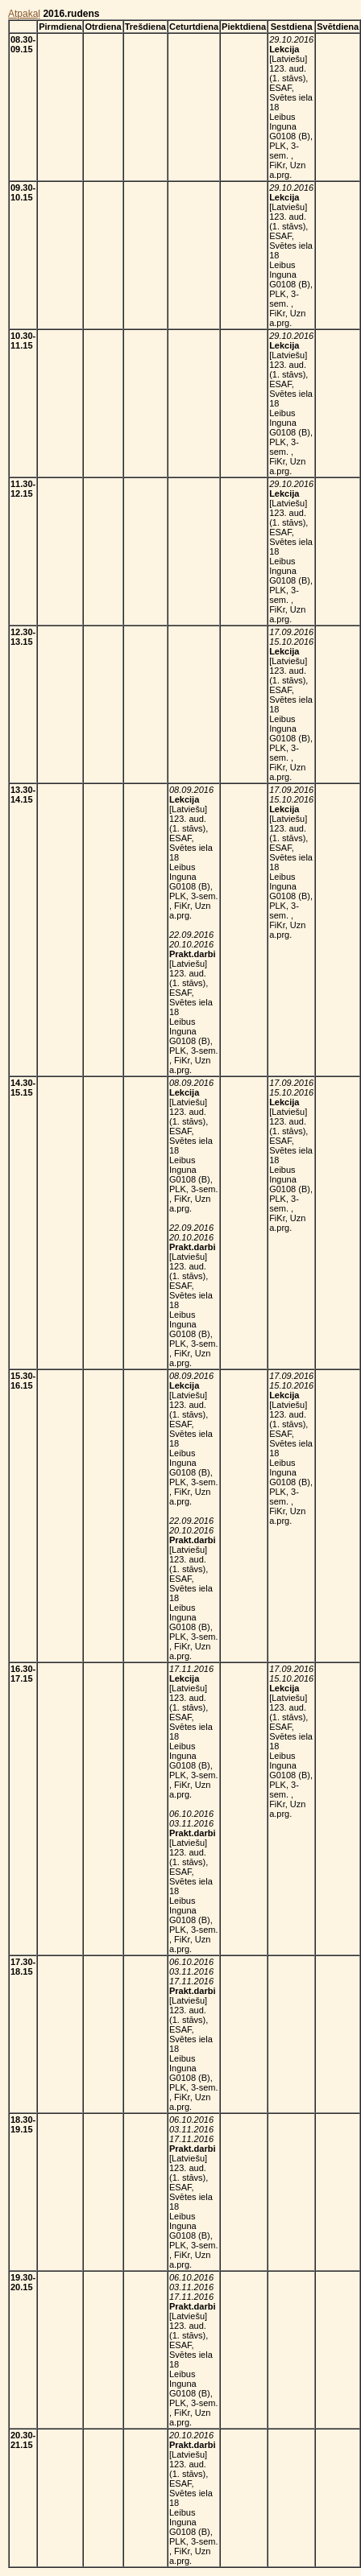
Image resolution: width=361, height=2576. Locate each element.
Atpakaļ (24, 13)
